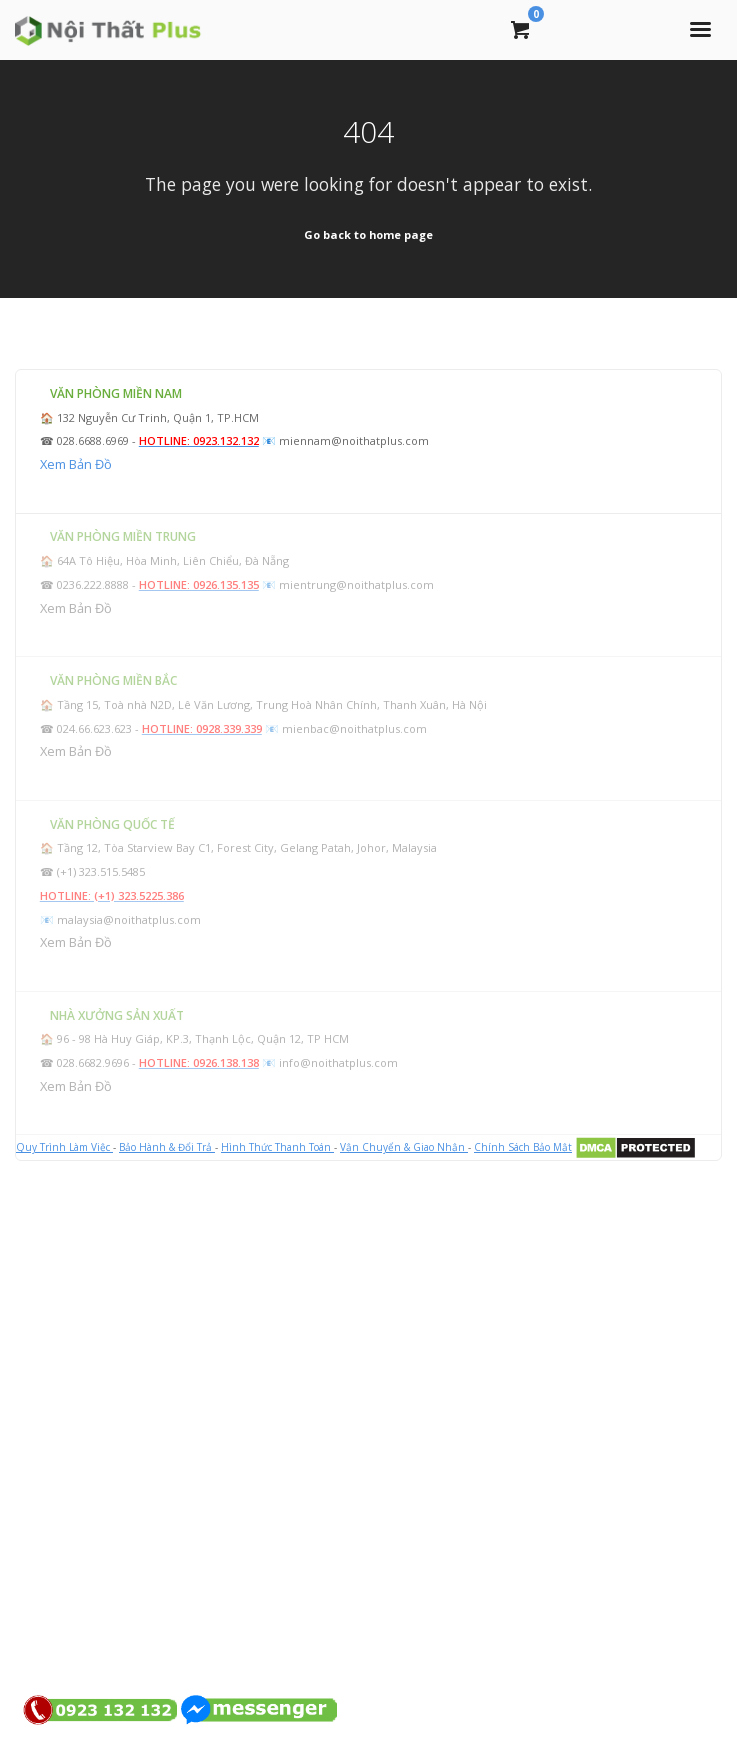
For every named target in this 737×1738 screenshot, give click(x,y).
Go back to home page (368, 234)
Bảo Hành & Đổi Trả (167, 1147)
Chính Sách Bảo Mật (523, 1147)
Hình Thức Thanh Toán (277, 1147)
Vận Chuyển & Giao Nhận (404, 1147)
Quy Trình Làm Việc (64, 1147)
